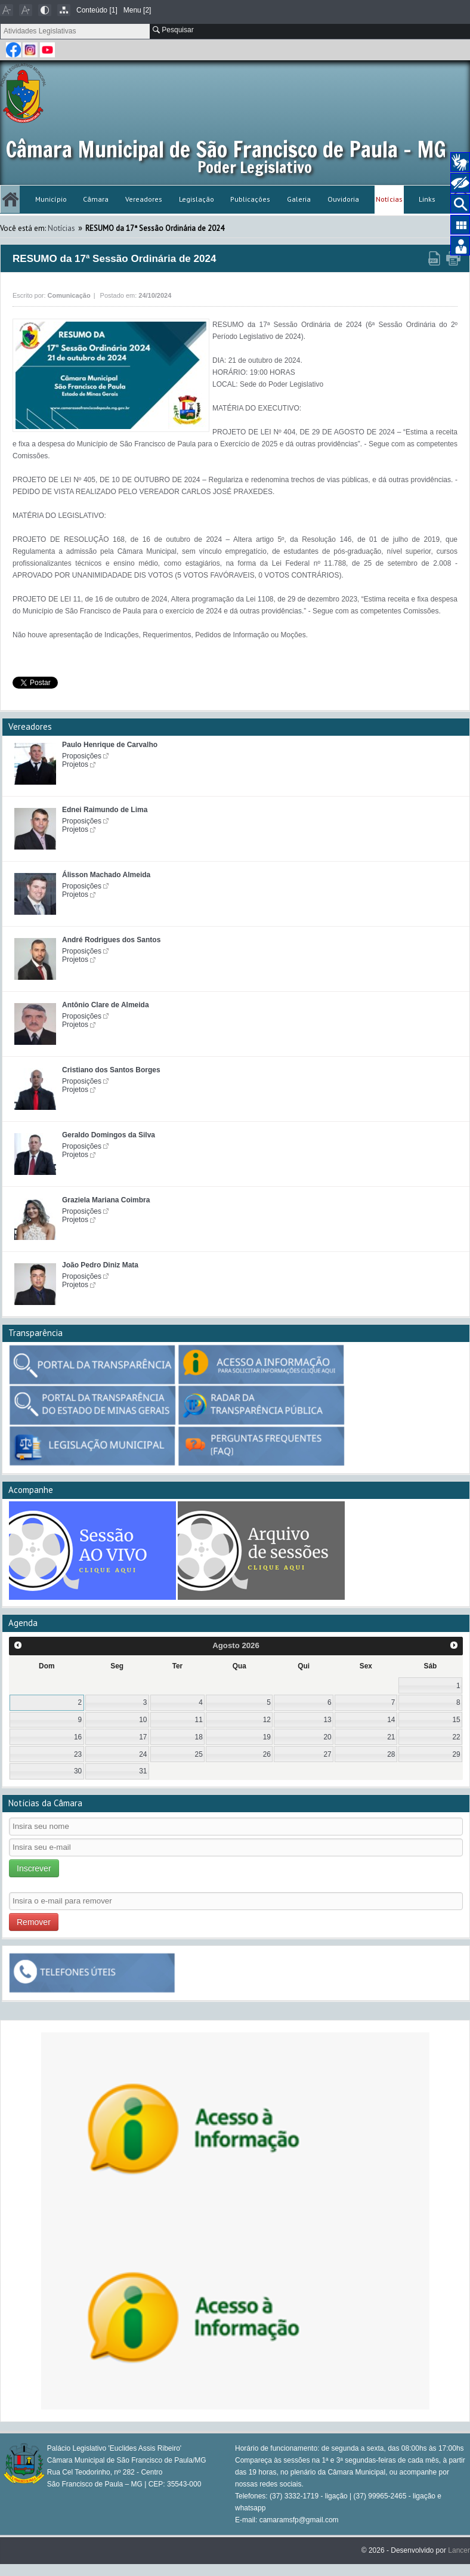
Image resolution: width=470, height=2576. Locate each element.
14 (391, 1720)
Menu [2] (137, 10)
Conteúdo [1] (96, 10)
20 (327, 1737)
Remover (34, 1922)
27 (327, 1754)
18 (199, 1737)
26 (267, 1754)
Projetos (75, 764)
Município (51, 199)
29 (456, 1754)
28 (391, 1754)
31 (143, 1771)
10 (143, 1720)
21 (391, 1737)
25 (199, 1754)
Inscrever (34, 1868)
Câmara (96, 199)
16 (78, 1737)
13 (327, 1720)
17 (143, 1737)
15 (456, 1720)
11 (199, 1720)
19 (267, 1737)
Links (427, 199)
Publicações (250, 199)
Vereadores (143, 199)
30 (78, 1771)
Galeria (299, 199)
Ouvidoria (343, 199)
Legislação (196, 199)
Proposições (81, 756)
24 (143, 1754)
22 (456, 1737)
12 (267, 1720)
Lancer (459, 2550)
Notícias (389, 199)
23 (78, 1754)
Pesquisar (173, 30)
